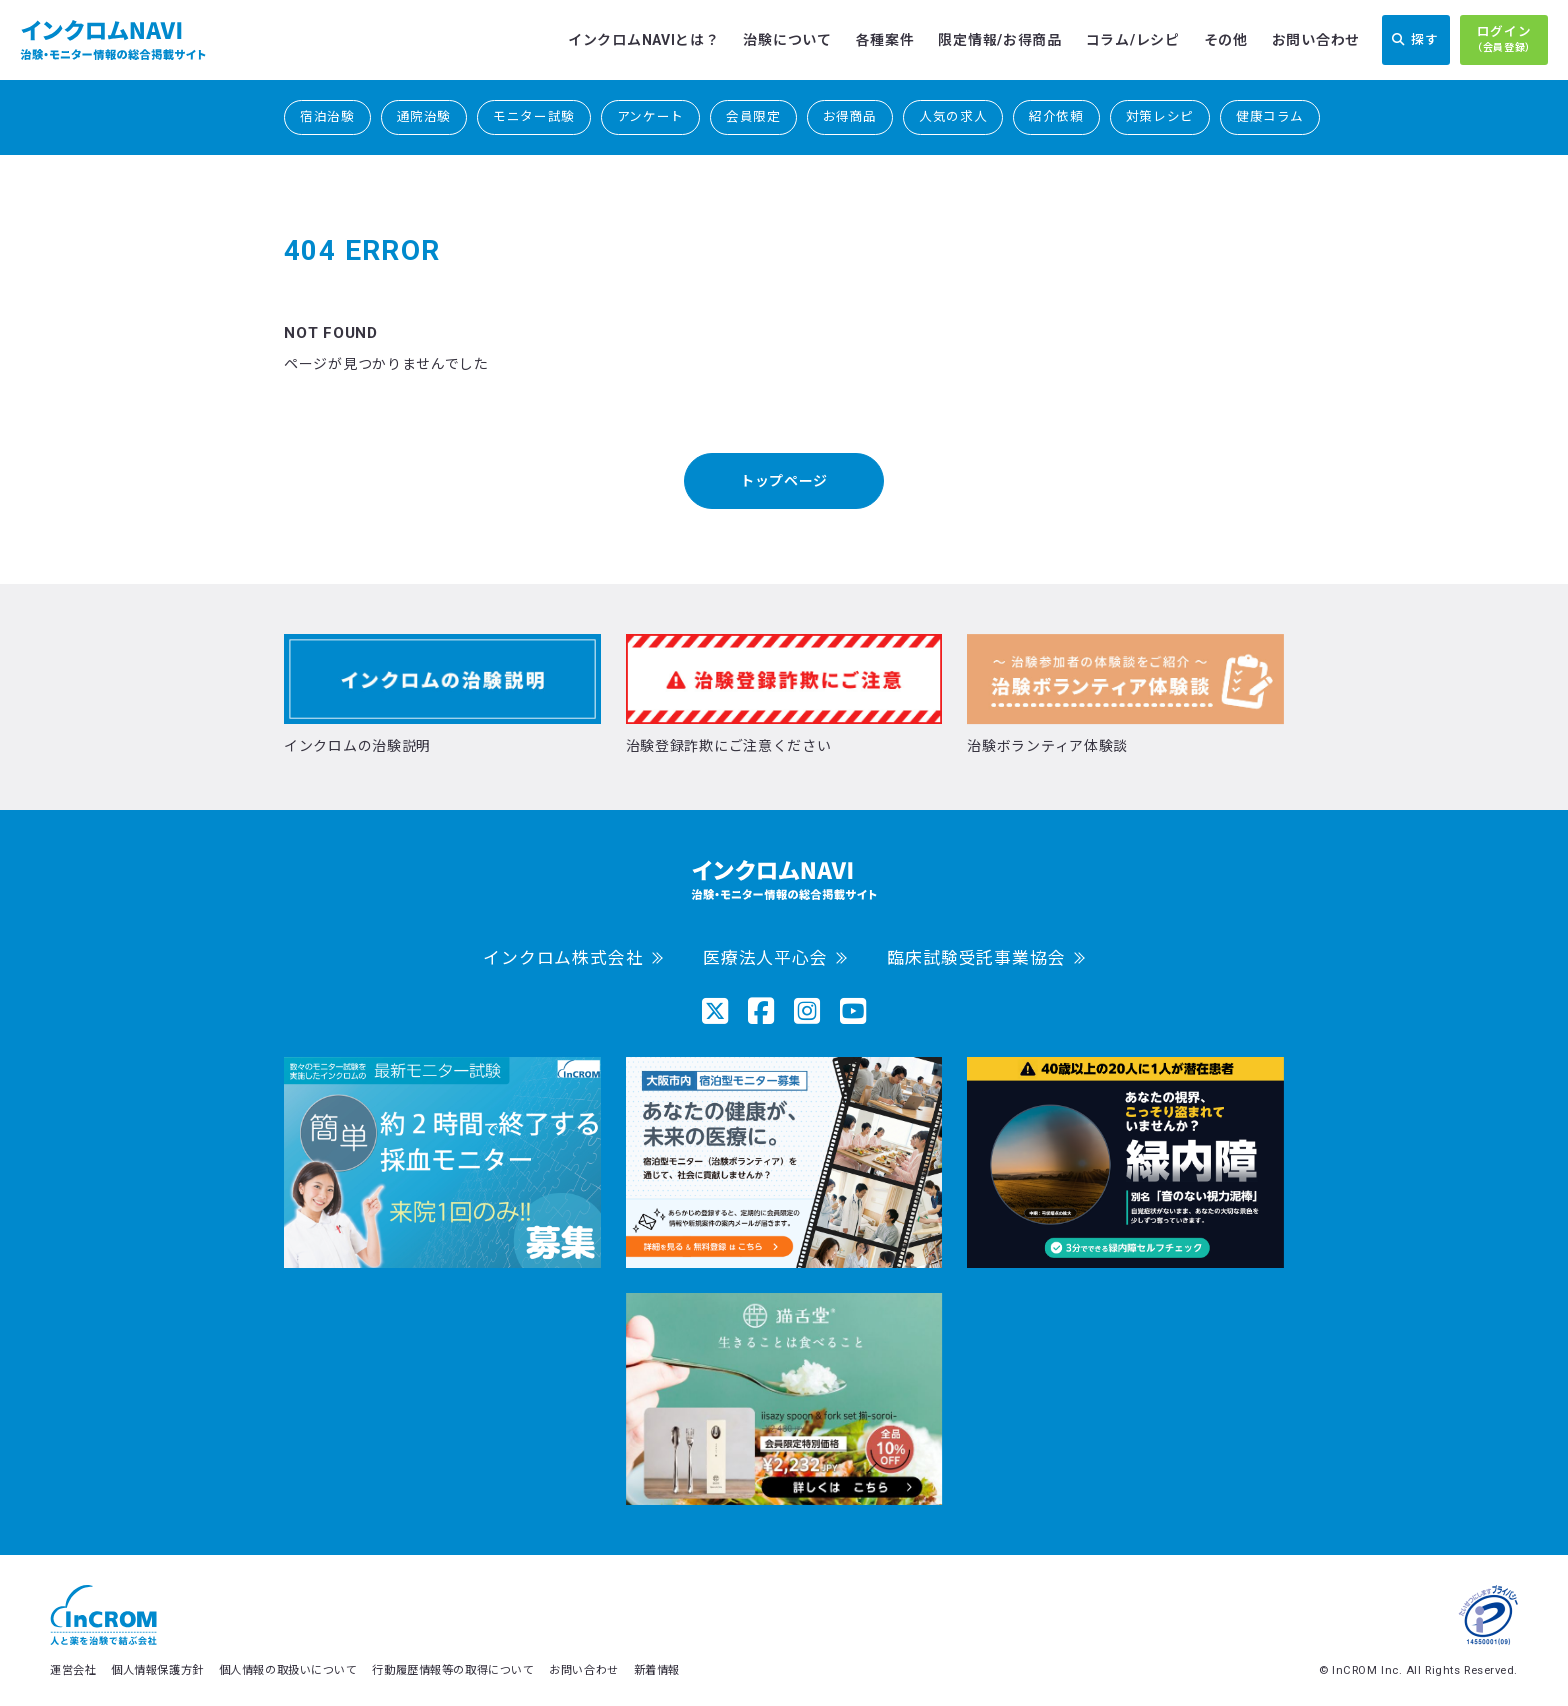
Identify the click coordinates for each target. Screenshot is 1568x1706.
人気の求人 (953, 116)
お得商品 (850, 116)
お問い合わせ (1316, 40)
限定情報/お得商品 (999, 40)
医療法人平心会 (765, 958)
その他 (1226, 40)
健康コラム (1270, 116)
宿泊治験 (327, 116)
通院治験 (424, 116)
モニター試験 (534, 116)
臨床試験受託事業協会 (976, 958)
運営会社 (73, 1670)
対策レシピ (1160, 116)
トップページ (784, 481)
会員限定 (753, 116)
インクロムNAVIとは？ (643, 40)
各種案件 (885, 40)
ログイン (1504, 40)
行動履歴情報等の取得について (453, 1670)
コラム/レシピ (1133, 40)
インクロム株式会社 (563, 958)
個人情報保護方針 (157, 1670)
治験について (787, 40)
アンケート (650, 116)
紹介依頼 (1056, 116)
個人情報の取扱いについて (288, 1670)
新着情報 (657, 1670)
